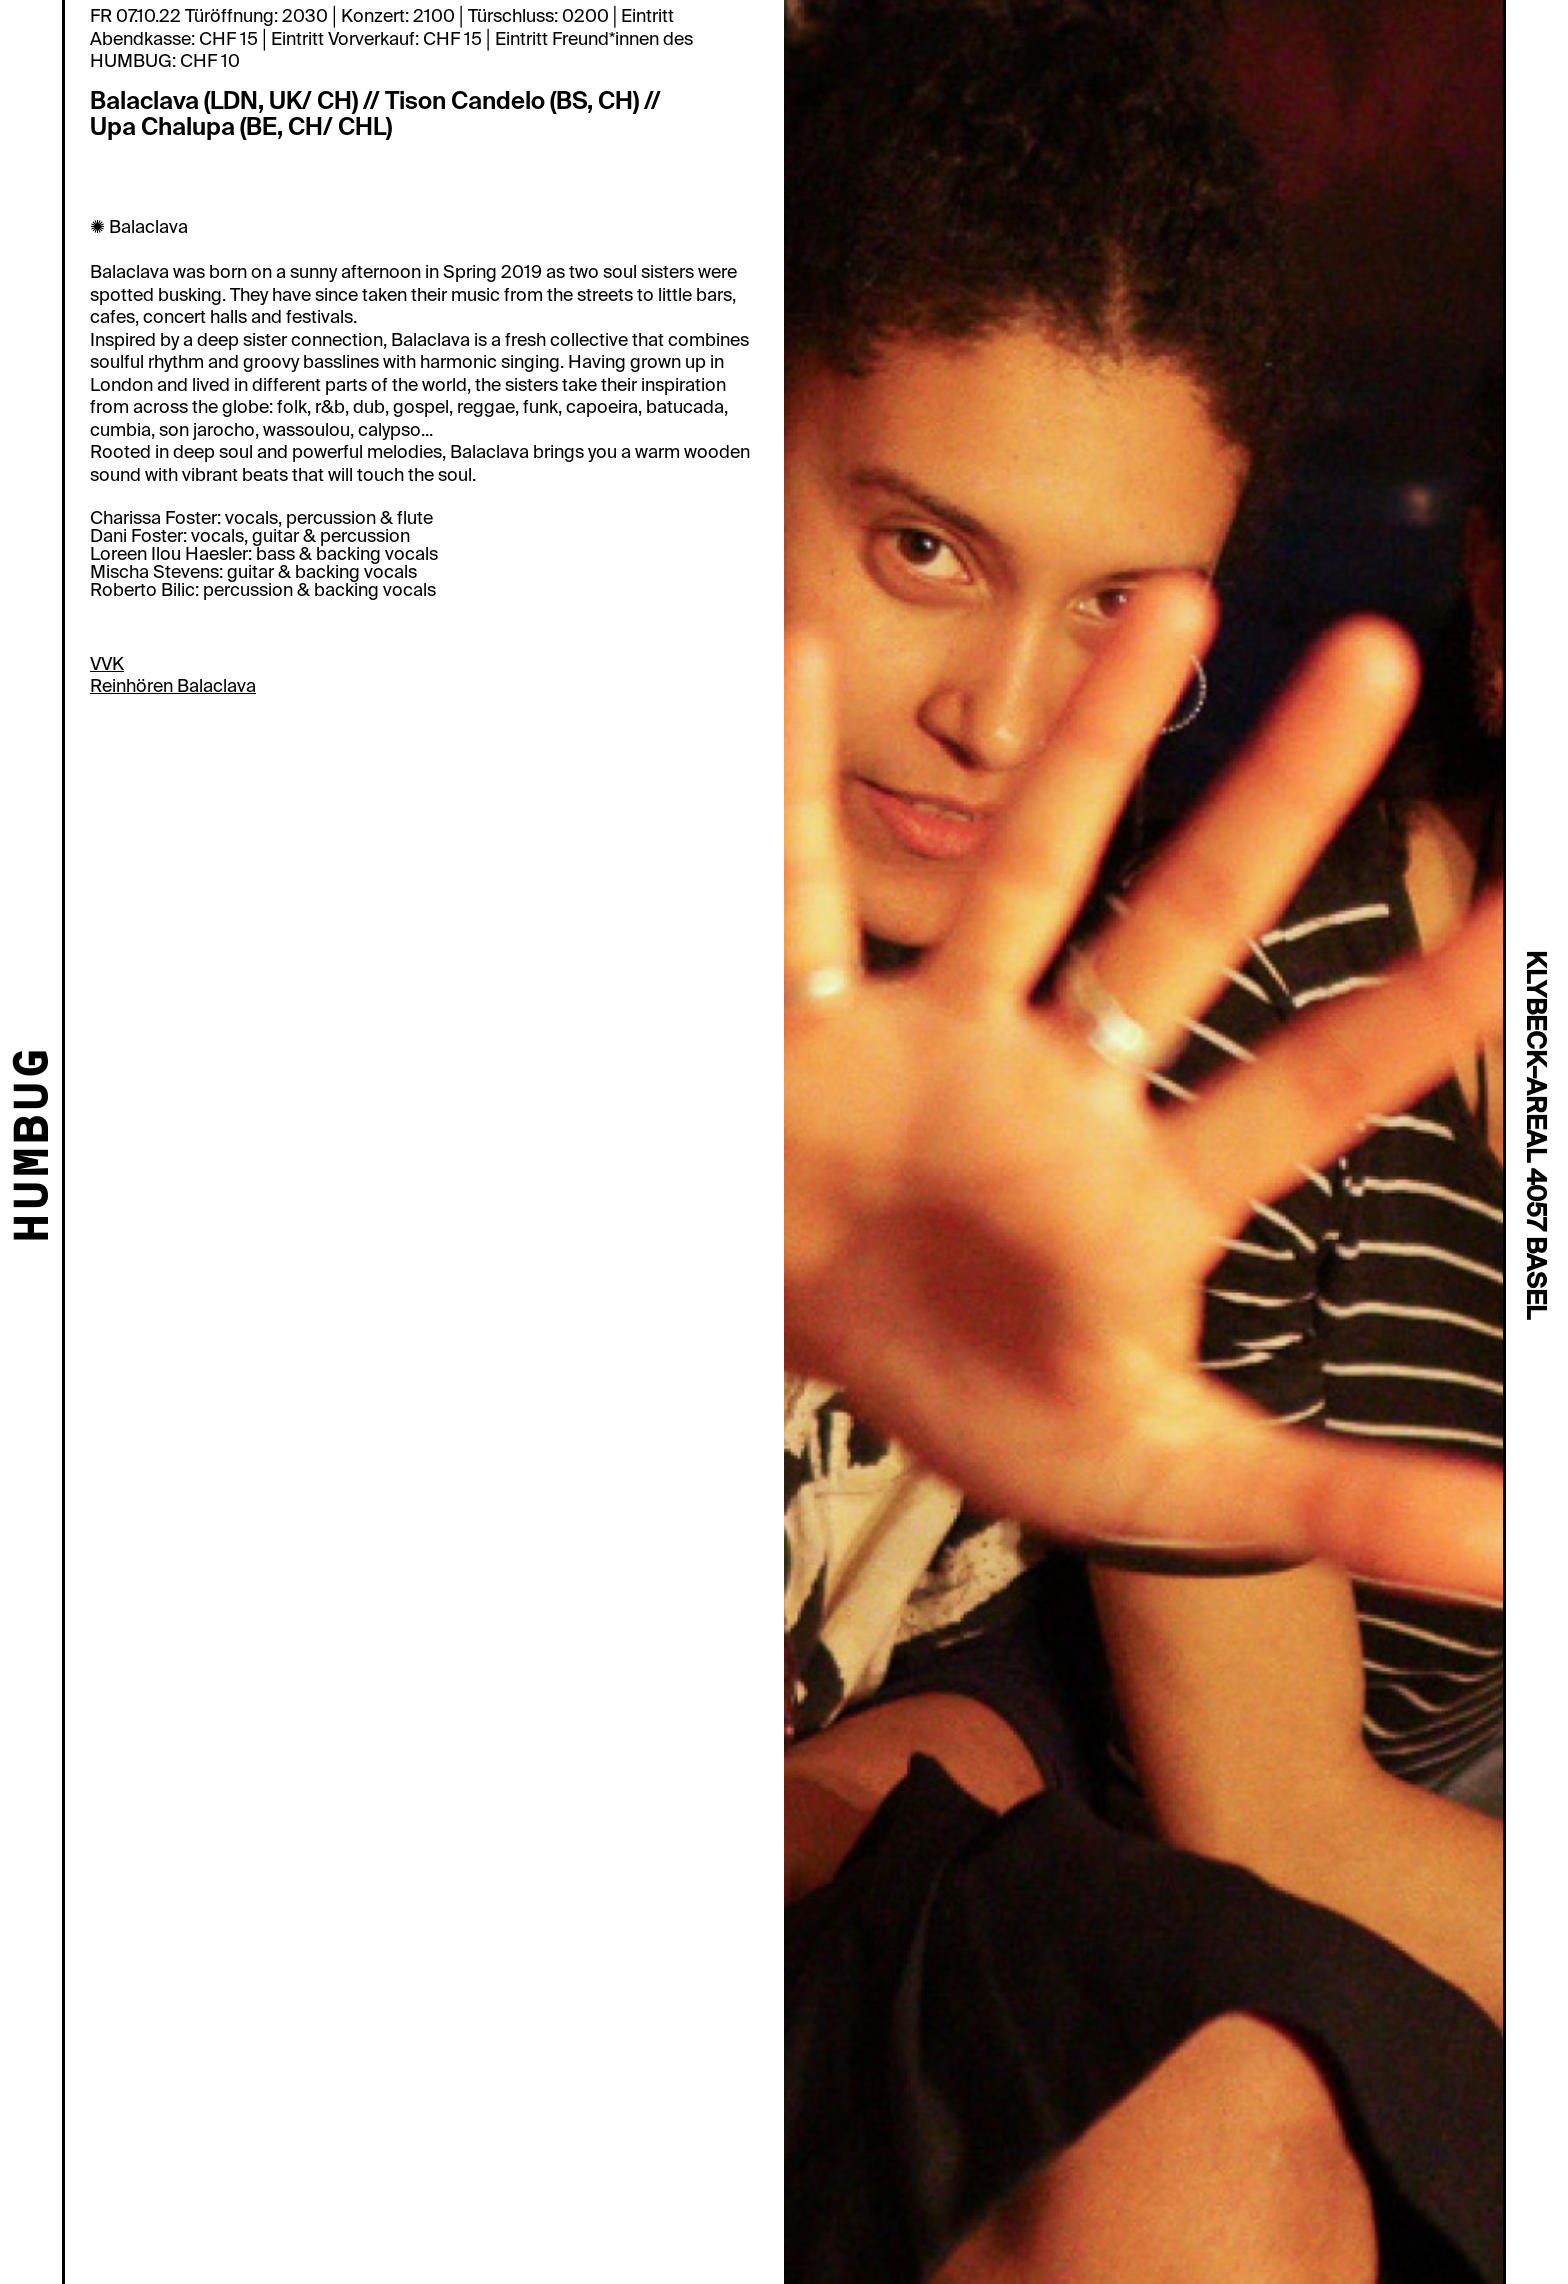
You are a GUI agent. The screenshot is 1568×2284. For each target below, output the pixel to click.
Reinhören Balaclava (173, 686)
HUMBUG (35, 1147)
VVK (107, 664)
